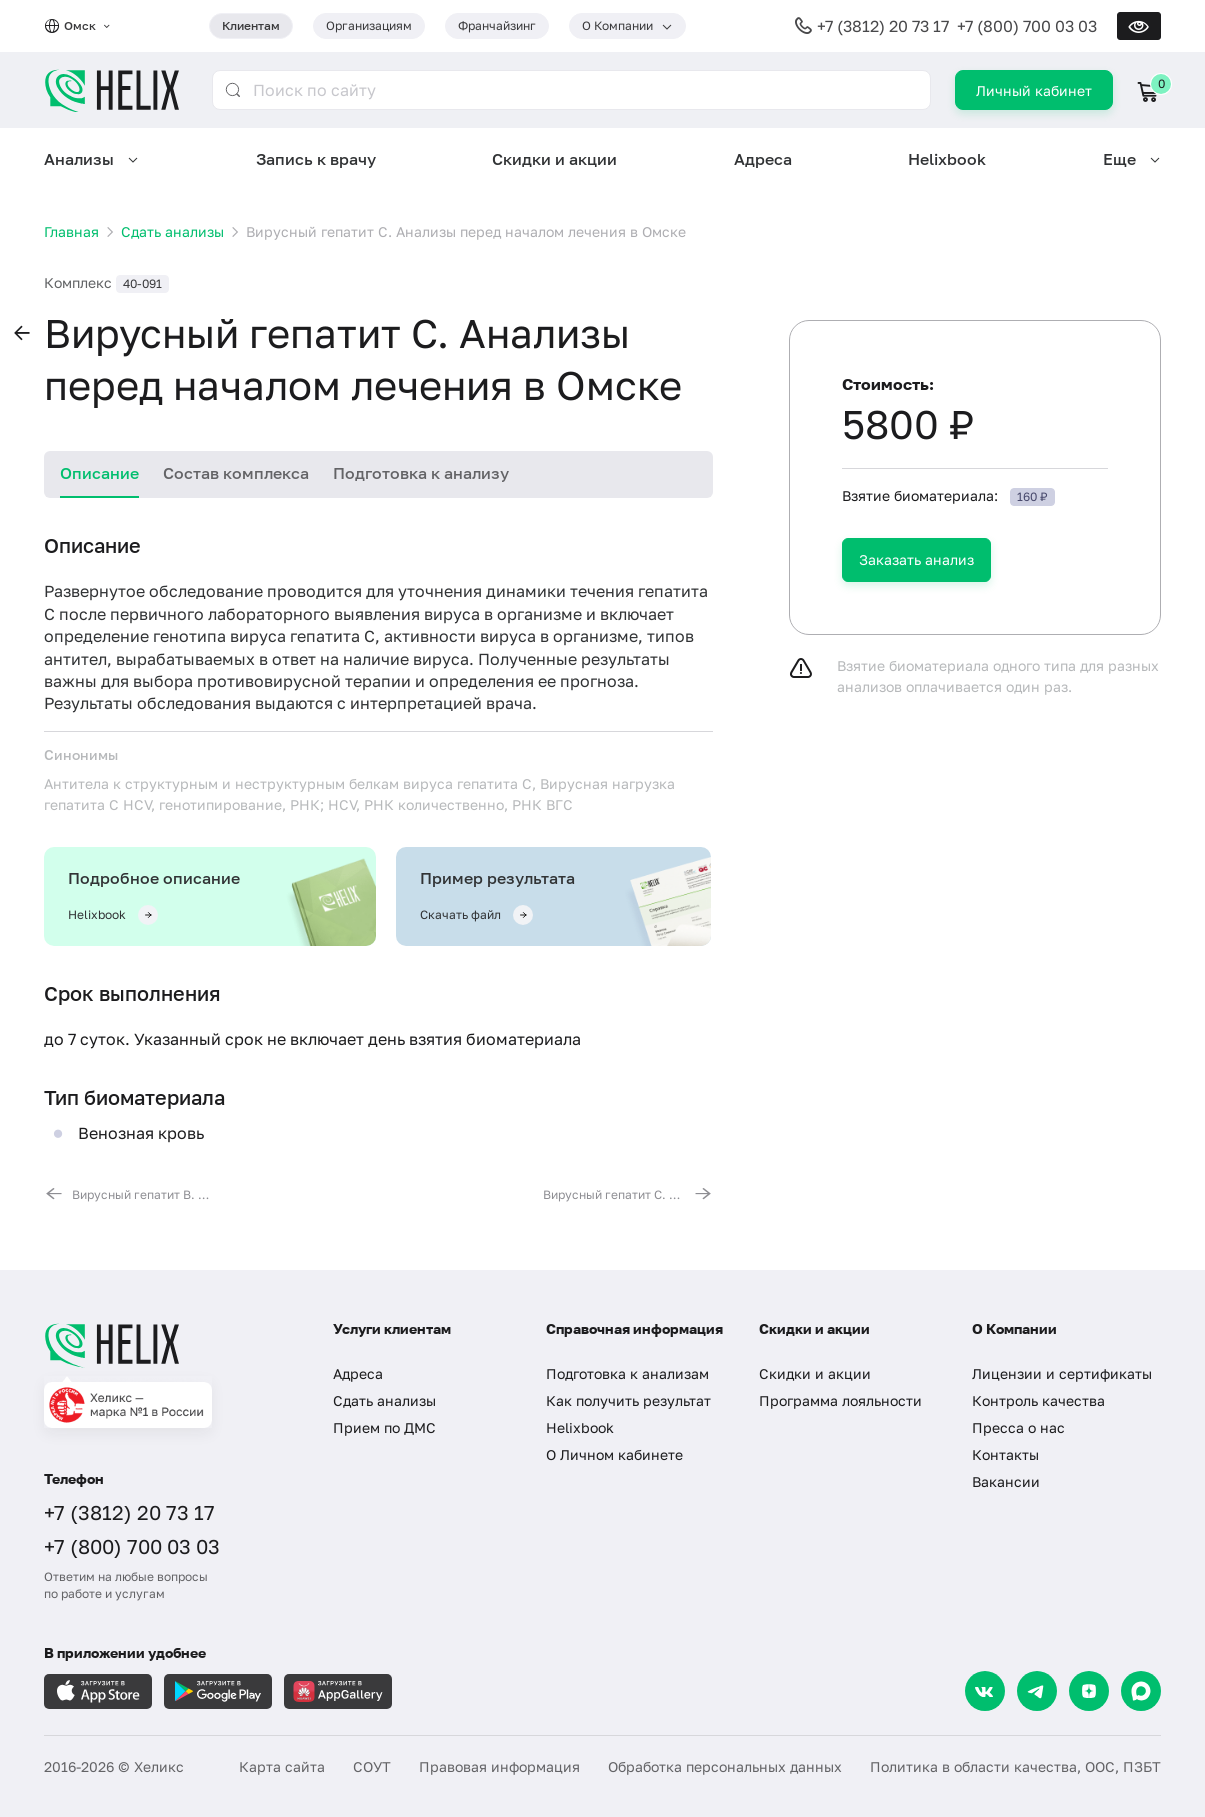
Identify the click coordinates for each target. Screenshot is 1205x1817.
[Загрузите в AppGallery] (338, 1691)
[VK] (985, 1691)
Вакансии (1006, 1481)
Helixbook (947, 159)
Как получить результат (628, 1400)
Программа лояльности (840, 1400)
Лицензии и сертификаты (1062, 1373)
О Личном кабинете (614, 1454)
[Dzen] (1089, 1691)
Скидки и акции (554, 159)
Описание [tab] (99, 473)
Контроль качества (1038, 1400)
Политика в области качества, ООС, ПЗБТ (1015, 1766)
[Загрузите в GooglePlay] (218, 1691)
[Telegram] (1037, 1691)
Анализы (79, 159)
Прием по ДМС (384, 1427)
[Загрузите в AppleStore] (98, 1691)
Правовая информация (499, 1766)
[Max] (1141, 1691)
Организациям (369, 25)
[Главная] (168, 1345)
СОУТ (372, 1766)
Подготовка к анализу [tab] (421, 473)
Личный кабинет (1034, 90)
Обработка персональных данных (725, 1766)
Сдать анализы (384, 1400)
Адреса (763, 159)
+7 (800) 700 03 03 (1027, 26)
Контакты (1005, 1454)
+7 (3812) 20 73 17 (883, 26)
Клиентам (251, 25)
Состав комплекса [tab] (236, 473)
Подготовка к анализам (627, 1373)
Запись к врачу (316, 159)
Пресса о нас (1018, 1427)
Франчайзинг (497, 25)
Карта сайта (282, 1766)
